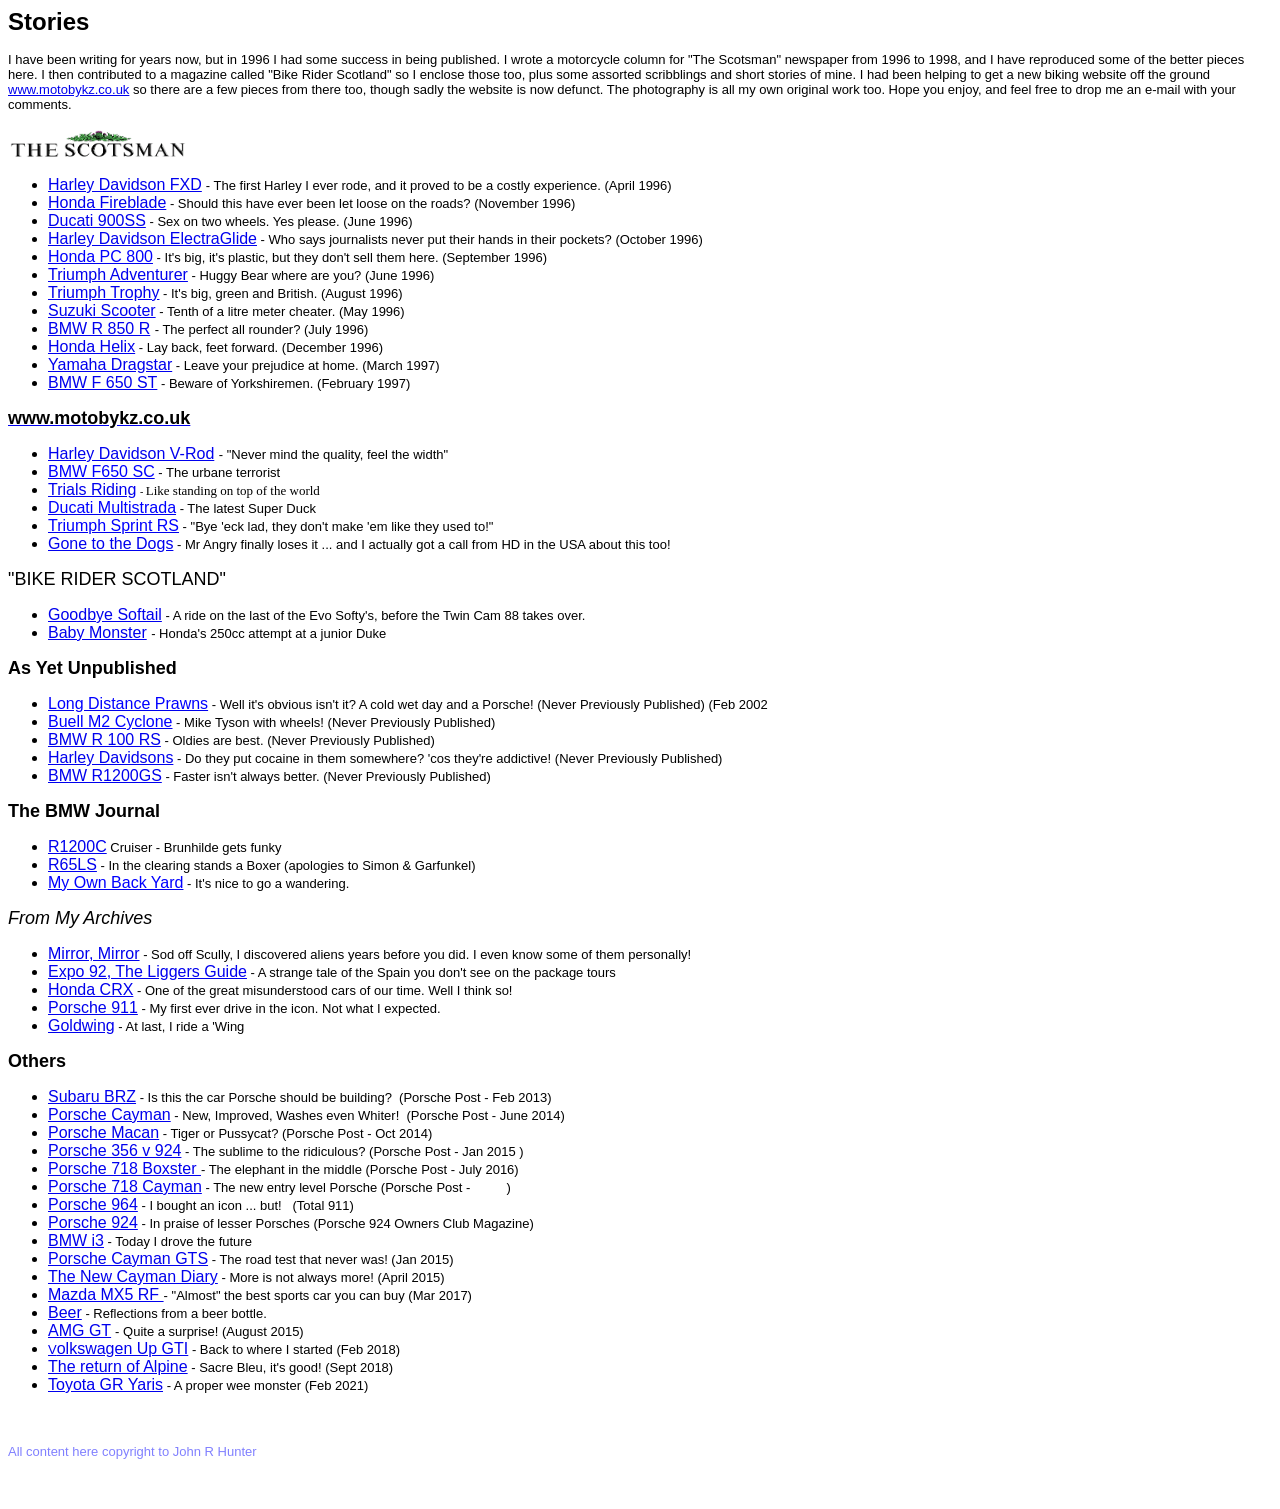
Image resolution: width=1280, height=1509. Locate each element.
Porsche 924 (93, 1222)
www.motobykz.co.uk (68, 89)
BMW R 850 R (99, 328)
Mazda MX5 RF (106, 1294)
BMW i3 (76, 1240)
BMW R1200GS (105, 775)
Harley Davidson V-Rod (131, 453)
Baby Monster (97, 632)
